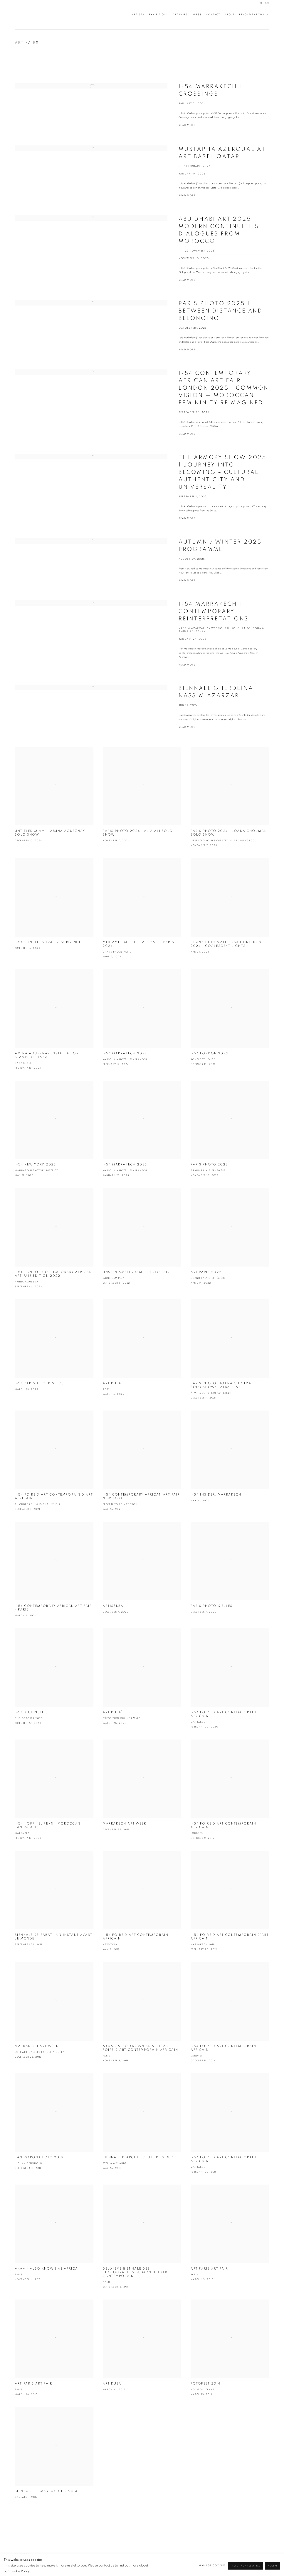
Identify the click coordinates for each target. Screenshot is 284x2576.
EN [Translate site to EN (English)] (267, 3)
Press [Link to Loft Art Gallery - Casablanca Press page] (196, 14)
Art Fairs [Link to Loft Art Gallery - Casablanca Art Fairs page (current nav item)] (180, 14)
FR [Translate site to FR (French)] (260, 3)
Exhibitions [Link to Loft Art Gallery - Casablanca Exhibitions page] (158, 14)
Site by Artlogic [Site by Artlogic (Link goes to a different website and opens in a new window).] (73, 2559)
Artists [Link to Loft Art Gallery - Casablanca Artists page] (138, 14)
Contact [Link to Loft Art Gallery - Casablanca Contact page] (213, 14)
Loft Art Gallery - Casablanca (28, 14)
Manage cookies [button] (22, 2553)
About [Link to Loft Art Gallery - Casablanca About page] (230, 14)
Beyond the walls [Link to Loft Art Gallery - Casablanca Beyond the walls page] (253, 14)
